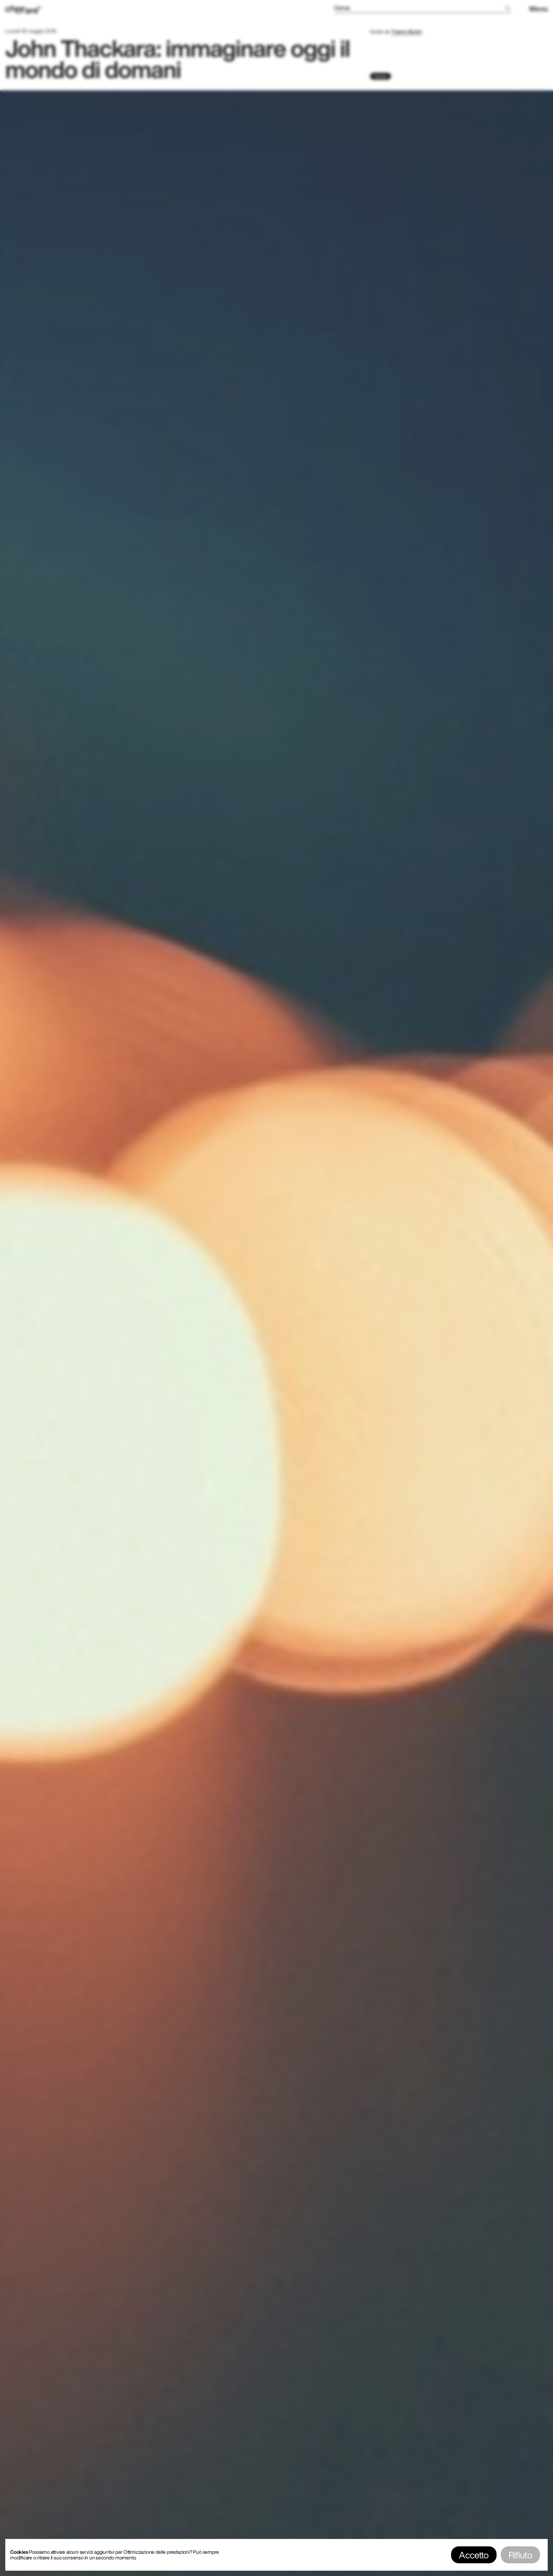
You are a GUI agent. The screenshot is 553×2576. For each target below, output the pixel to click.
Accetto (473, 2554)
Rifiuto (520, 2554)
